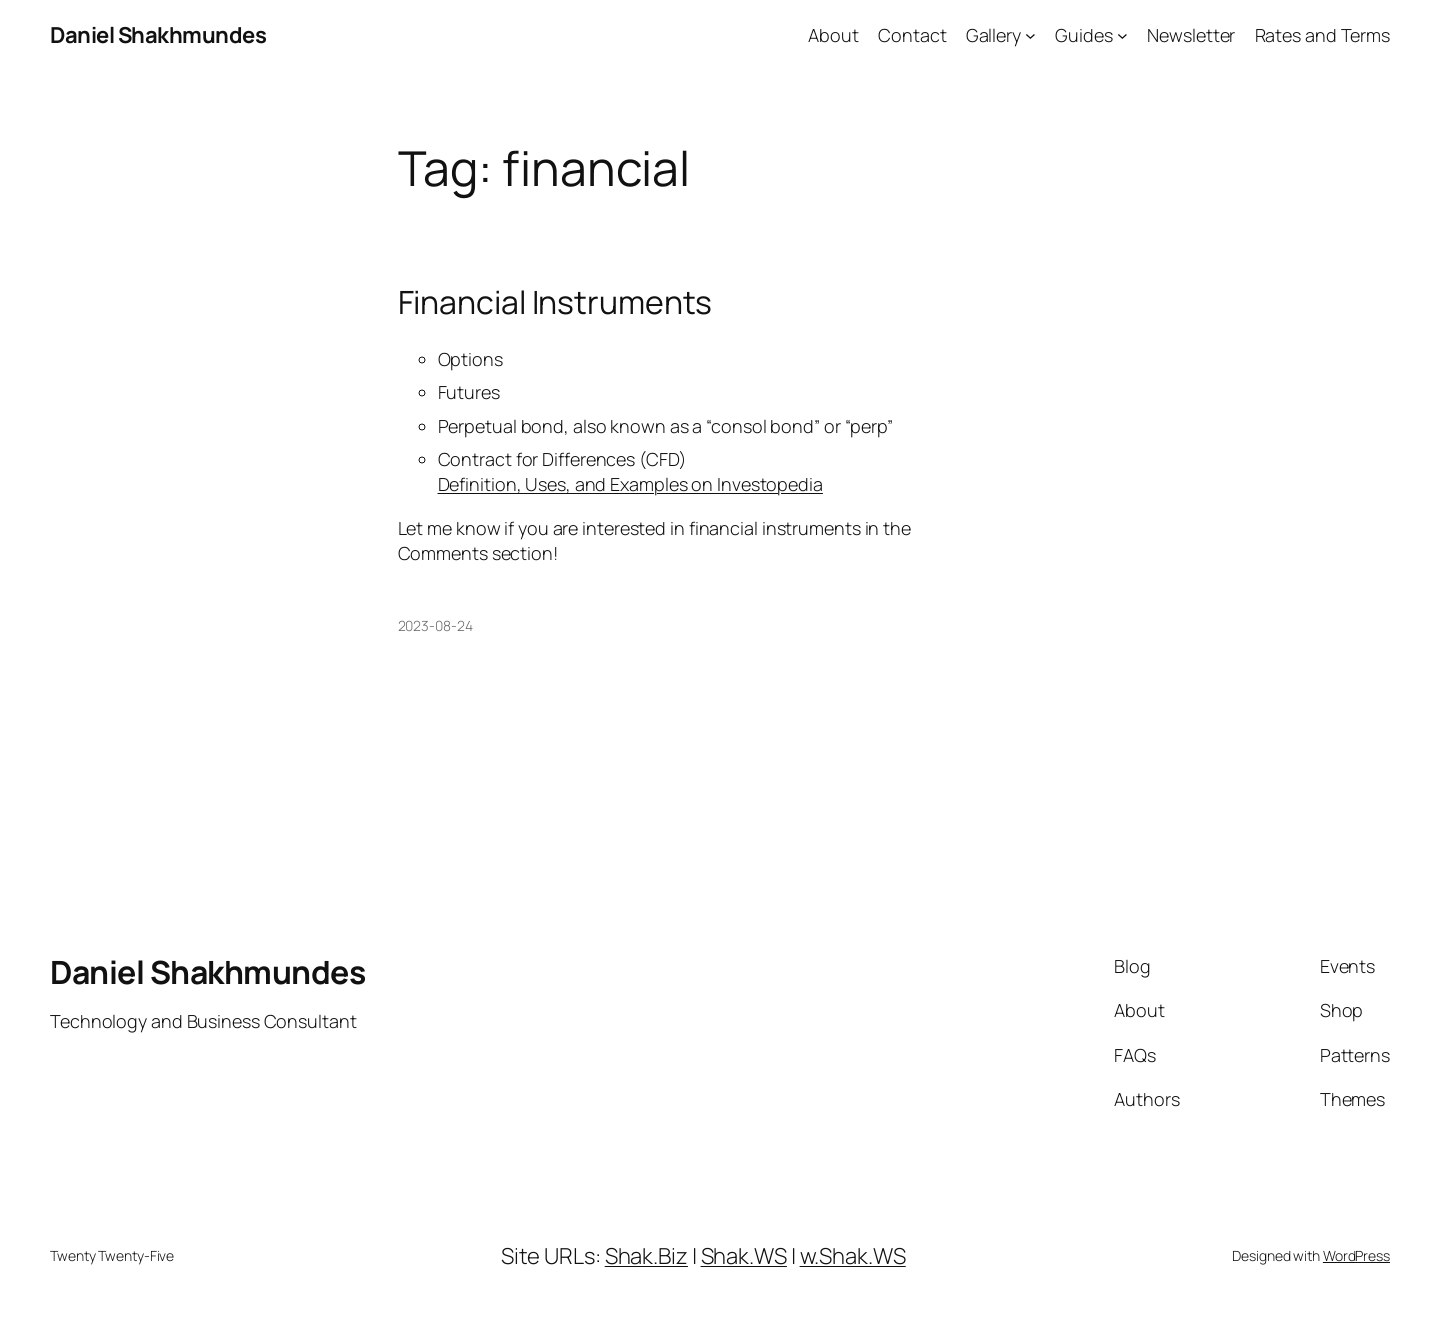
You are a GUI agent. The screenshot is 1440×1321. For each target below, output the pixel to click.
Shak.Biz (646, 1256)
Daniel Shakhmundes (158, 35)
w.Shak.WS (853, 1256)
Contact (912, 35)
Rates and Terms (1323, 35)
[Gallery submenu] (1030, 35)
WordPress (1356, 1255)
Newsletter (1191, 35)
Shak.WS (744, 1256)
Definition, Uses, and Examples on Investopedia (630, 484)
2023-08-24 (435, 625)
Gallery (993, 35)
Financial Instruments (555, 302)
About (833, 35)
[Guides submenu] (1122, 35)
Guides (1083, 35)
